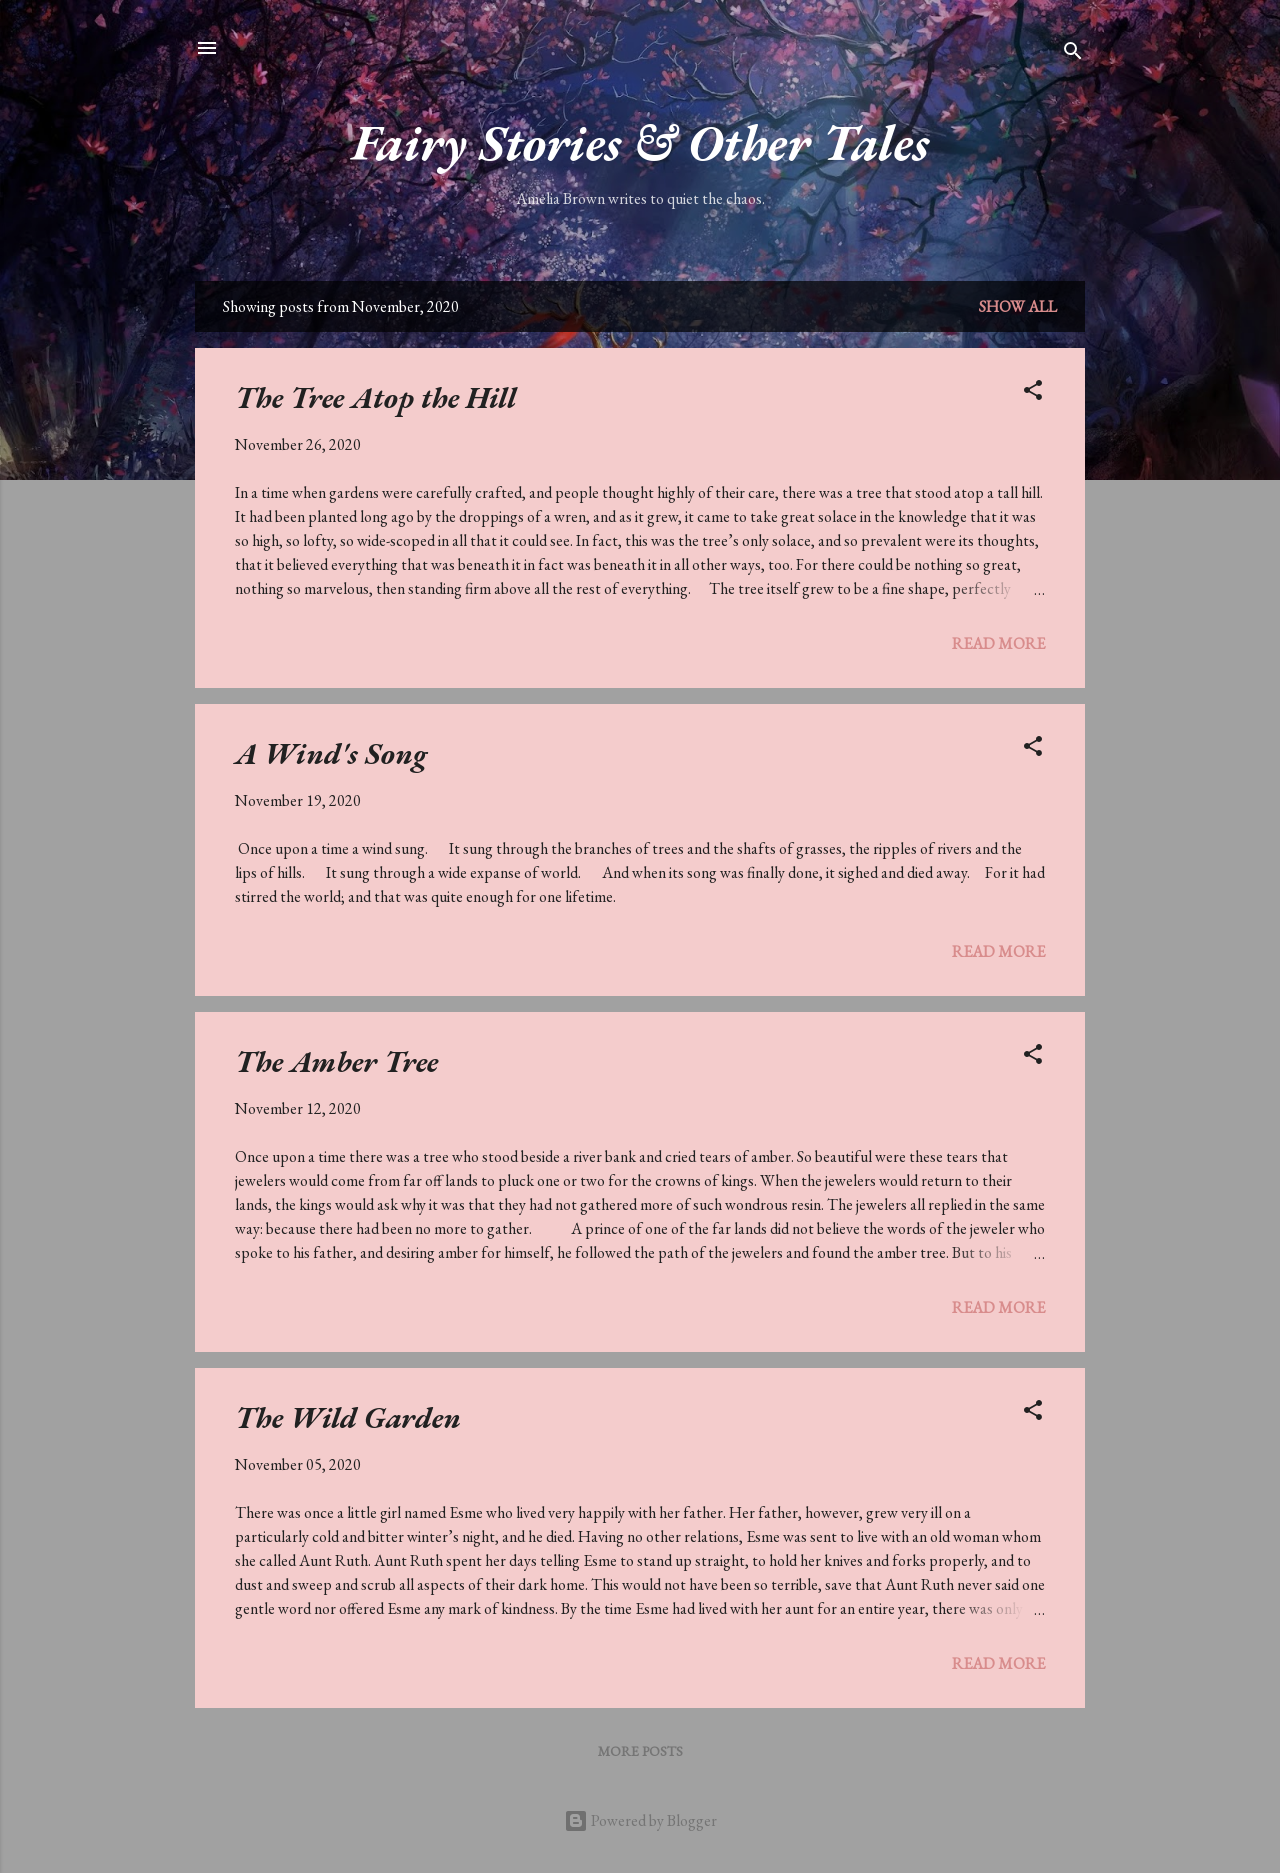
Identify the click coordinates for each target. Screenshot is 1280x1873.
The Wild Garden (348, 1417)
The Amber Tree (336, 1061)
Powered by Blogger (640, 1820)
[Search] (1073, 54)
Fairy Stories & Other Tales (640, 142)
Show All (1018, 306)
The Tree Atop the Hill (375, 397)
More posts (640, 1751)
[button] (1033, 393)
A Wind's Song (331, 753)
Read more (998, 643)
